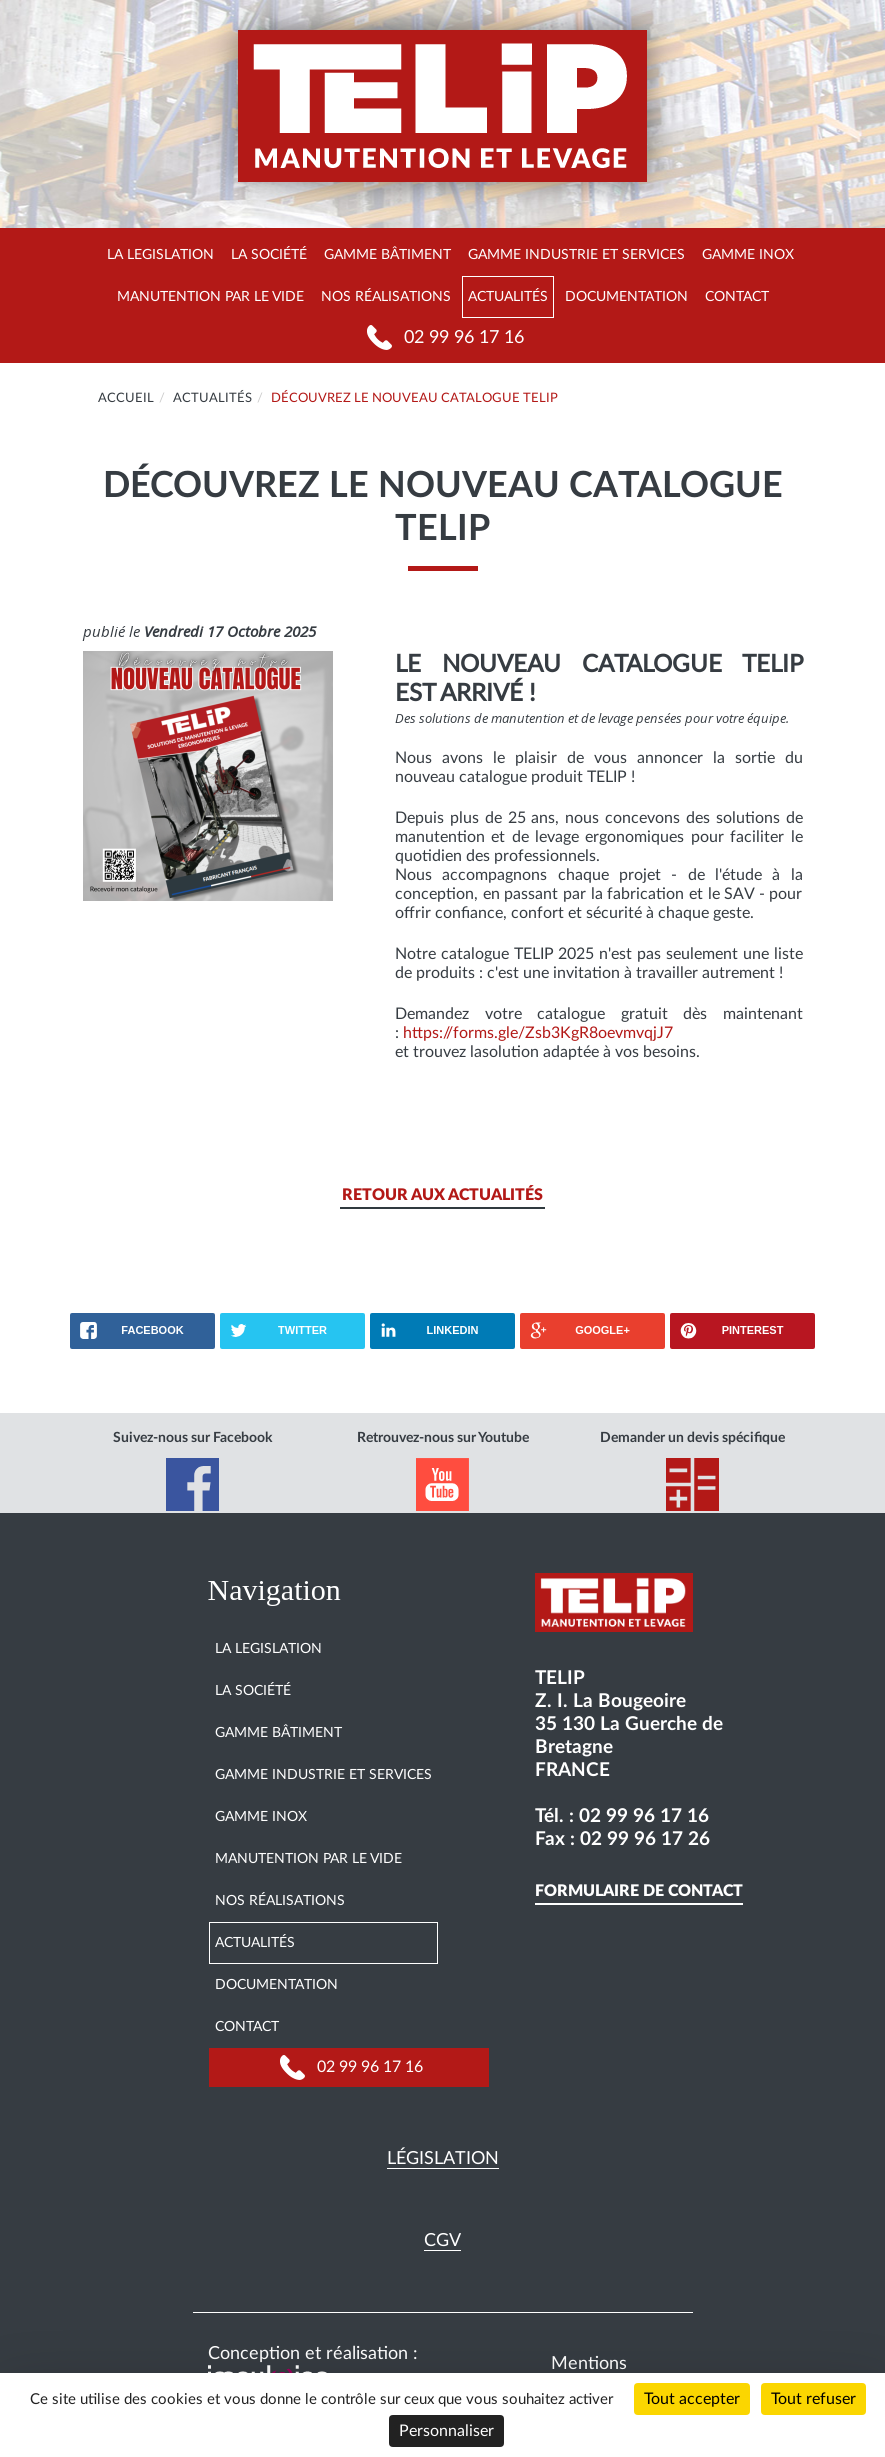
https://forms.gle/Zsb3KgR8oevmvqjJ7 (538, 1033)
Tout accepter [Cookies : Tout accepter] (692, 2399)
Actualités (508, 296)
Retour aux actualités (442, 1195)
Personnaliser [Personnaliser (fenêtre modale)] (446, 2431)
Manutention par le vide (210, 296)
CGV (442, 2241)
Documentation (626, 296)
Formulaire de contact (639, 1891)
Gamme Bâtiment (387, 254)
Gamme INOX (748, 254)
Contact (737, 296)
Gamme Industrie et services (576, 254)
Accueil (126, 398)
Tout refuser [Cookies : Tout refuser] (813, 2399)
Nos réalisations (386, 296)
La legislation (160, 254)
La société (269, 254)
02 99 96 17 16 (464, 338)
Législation (443, 2159)
